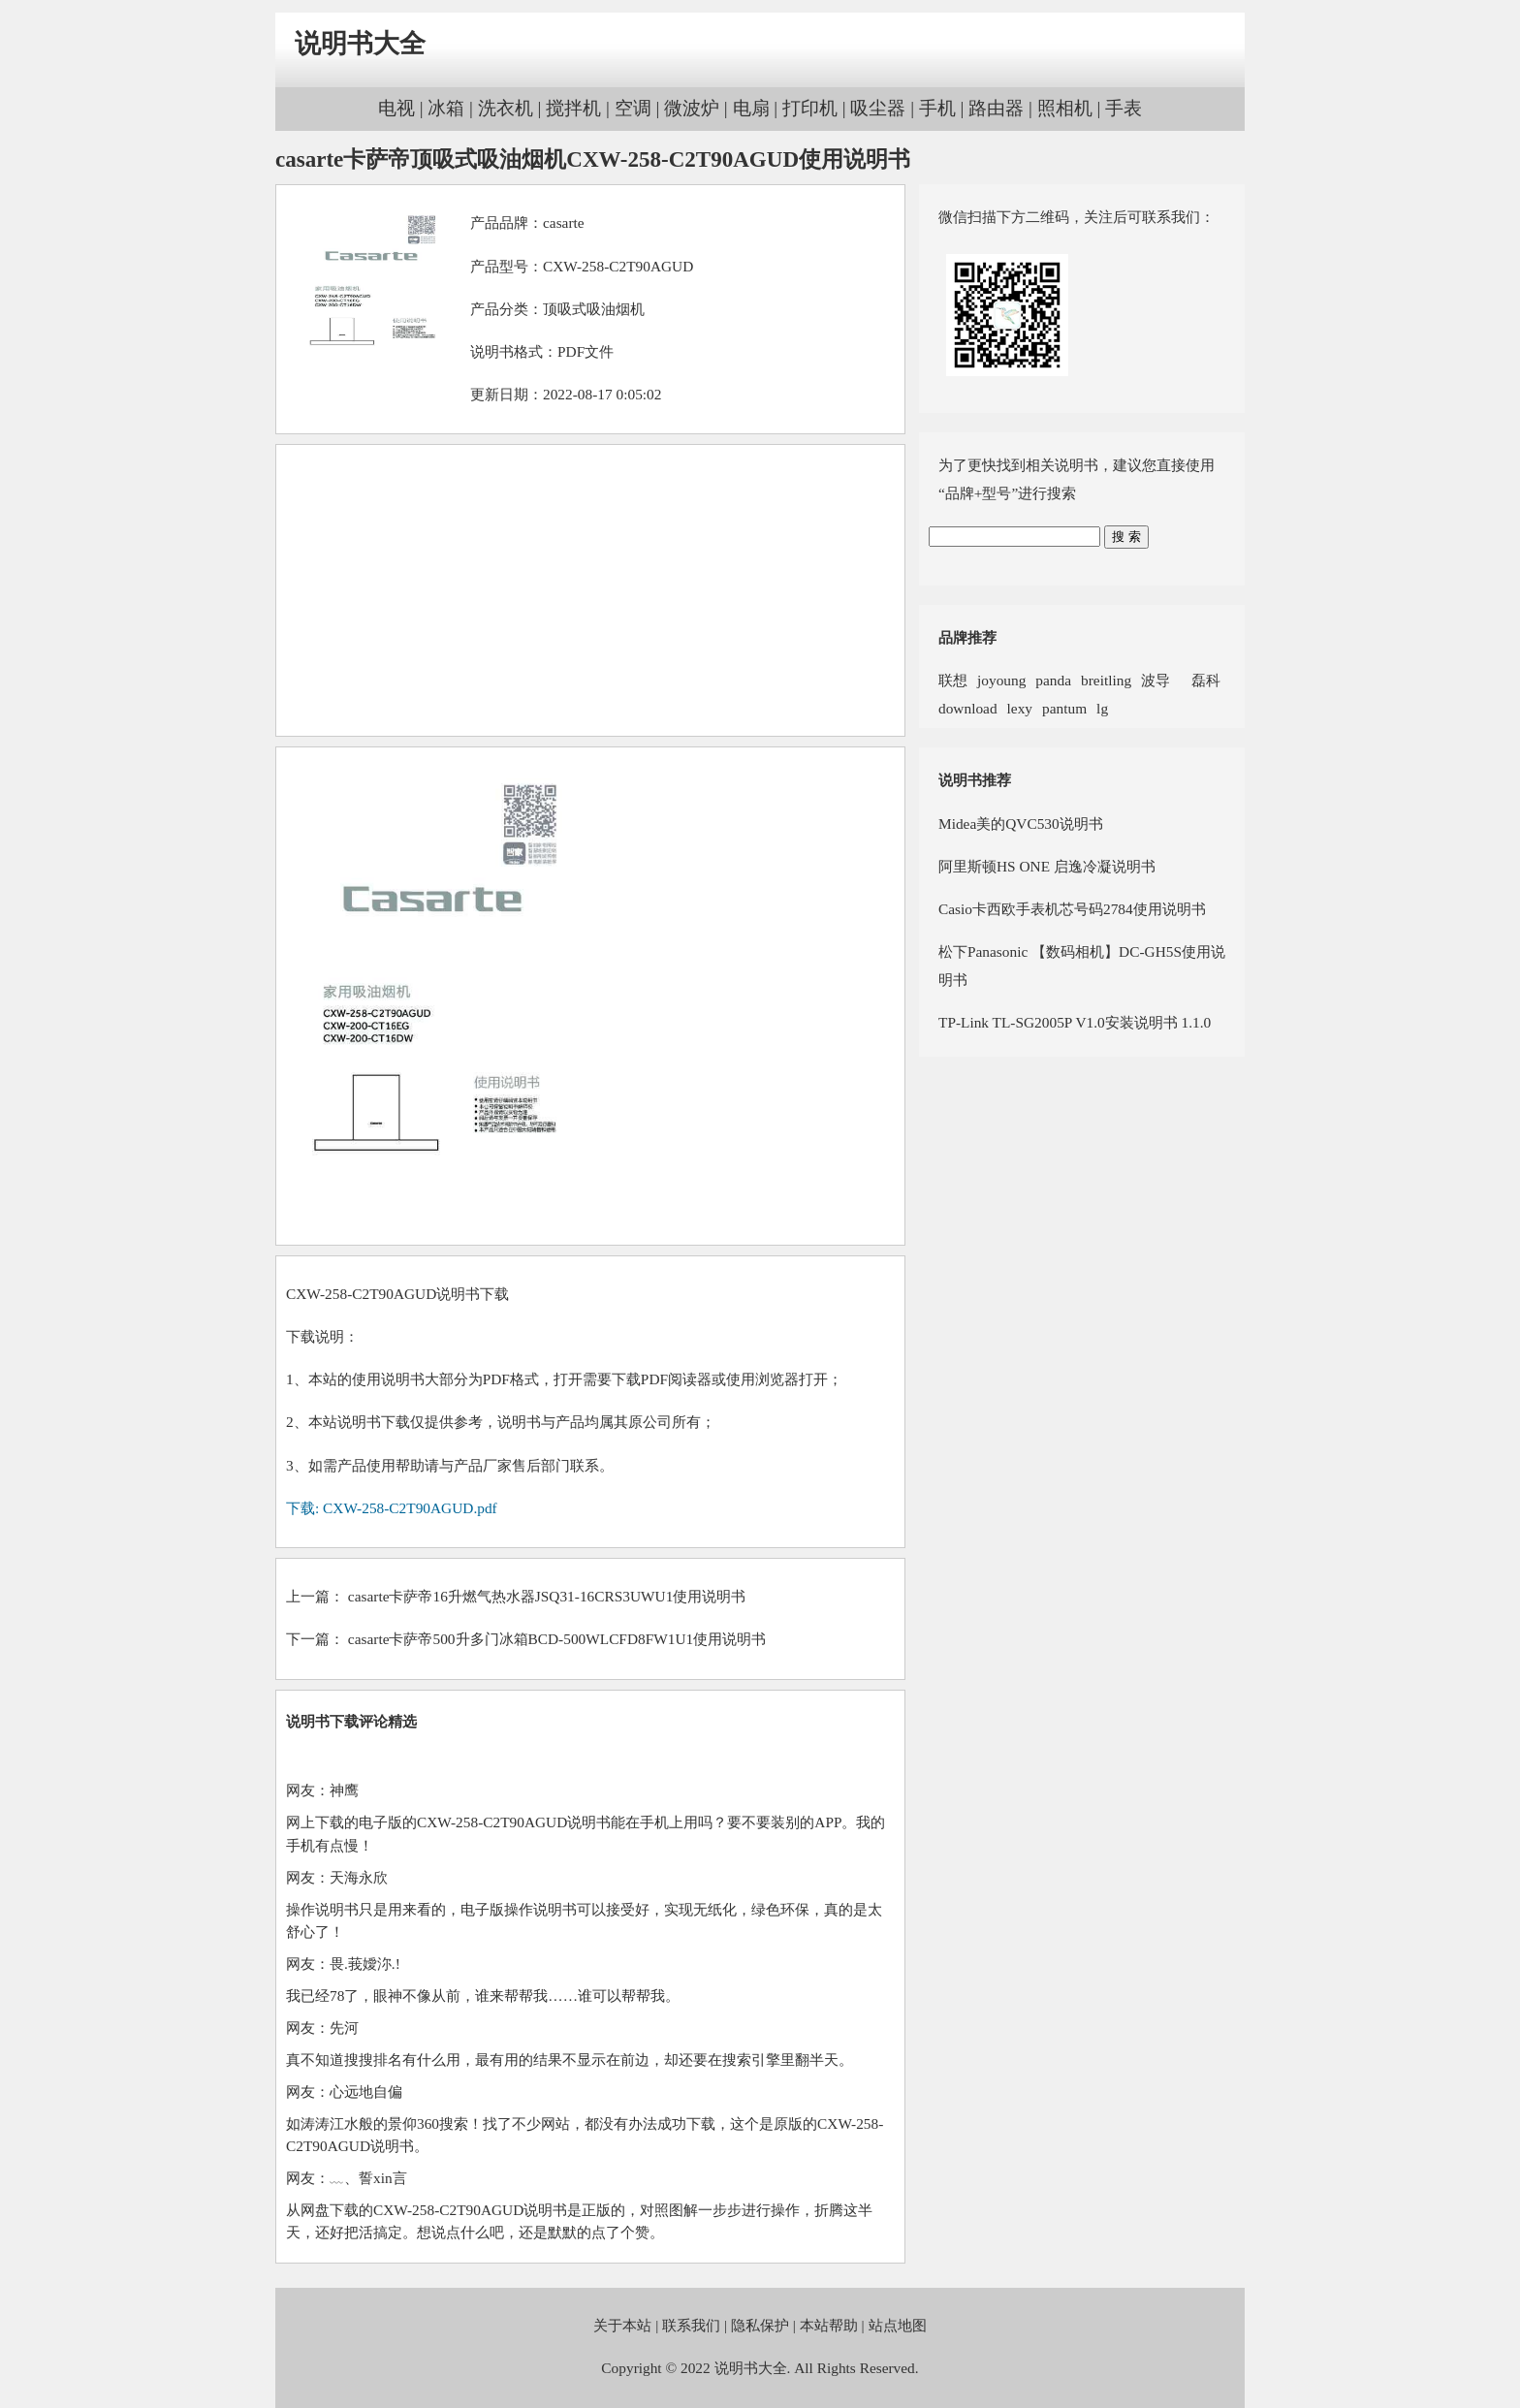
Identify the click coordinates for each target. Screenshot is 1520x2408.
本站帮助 (829, 2325)
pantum (1064, 708)
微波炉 (691, 108)
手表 (1123, 108)
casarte (564, 222)
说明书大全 (360, 43)
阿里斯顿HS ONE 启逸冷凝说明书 (1047, 866)
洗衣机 (505, 108)
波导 (1155, 680)
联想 (952, 680)
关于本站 (622, 2325)
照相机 (1064, 108)
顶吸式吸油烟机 (594, 309)
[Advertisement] (590, 590)
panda (1053, 680)
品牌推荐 (967, 637)
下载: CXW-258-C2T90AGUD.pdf (391, 1508)
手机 (937, 108)
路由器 (996, 108)
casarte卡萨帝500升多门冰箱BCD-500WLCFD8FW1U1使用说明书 (557, 1639)
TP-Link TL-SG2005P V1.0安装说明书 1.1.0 (1074, 1022)
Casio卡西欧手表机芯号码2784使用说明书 (1072, 909)
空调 (633, 108)
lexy (1019, 708)
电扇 (751, 108)
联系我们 (691, 2325)
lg (1102, 708)
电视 (396, 108)
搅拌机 (573, 108)
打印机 (810, 108)
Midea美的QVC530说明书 (1020, 823)
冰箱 (446, 108)
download (968, 708)
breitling (1106, 680)
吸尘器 (877, 108)
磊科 (1200, 680)
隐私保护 (760, 2325)
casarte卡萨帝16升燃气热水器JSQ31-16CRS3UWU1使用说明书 (547, 1596)
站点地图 (898, 2325)
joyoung (1001, 680)
